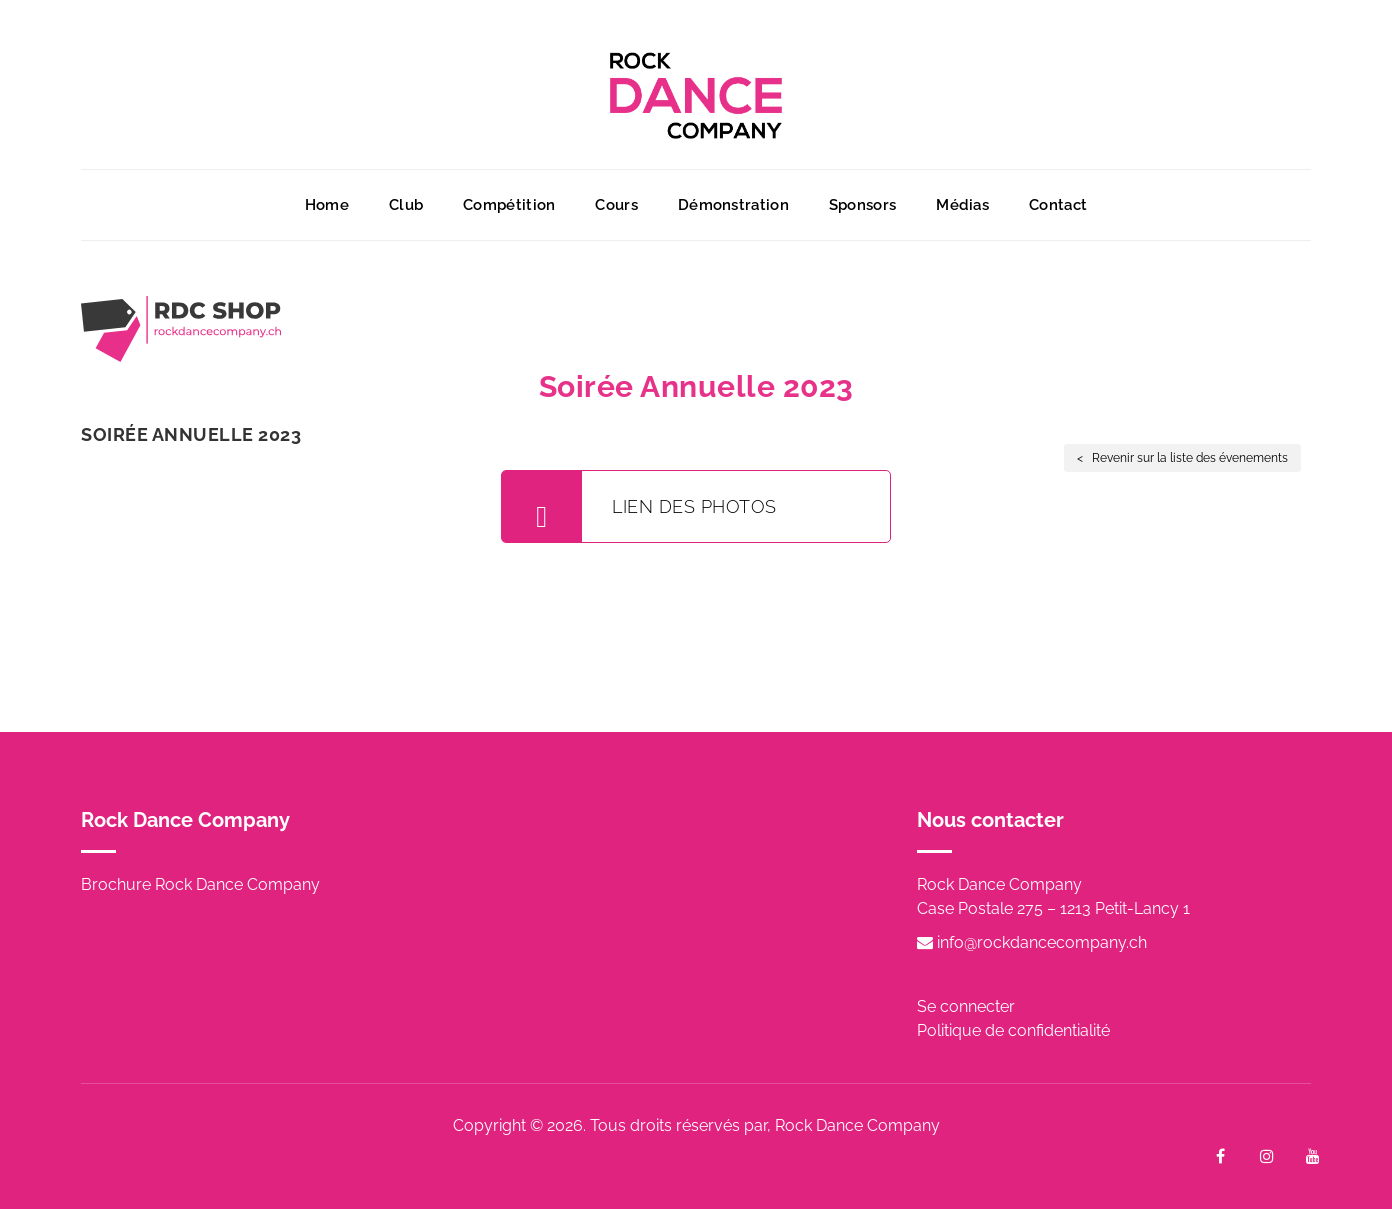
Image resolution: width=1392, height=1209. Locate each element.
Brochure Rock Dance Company (200, 884)
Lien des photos (639, 506)
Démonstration (733, 205)
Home (327, 205)
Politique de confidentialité (1013, 1030)
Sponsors (862, 205)
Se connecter (966, 1006)
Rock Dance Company (857, 1125)
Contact (1058, 205)
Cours (616, 205)
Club (406, 205)
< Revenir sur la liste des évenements (1182, 458)
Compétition (509, 205)
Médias (962, 205)
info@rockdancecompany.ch (1032, 942)
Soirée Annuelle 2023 (191, 434)
